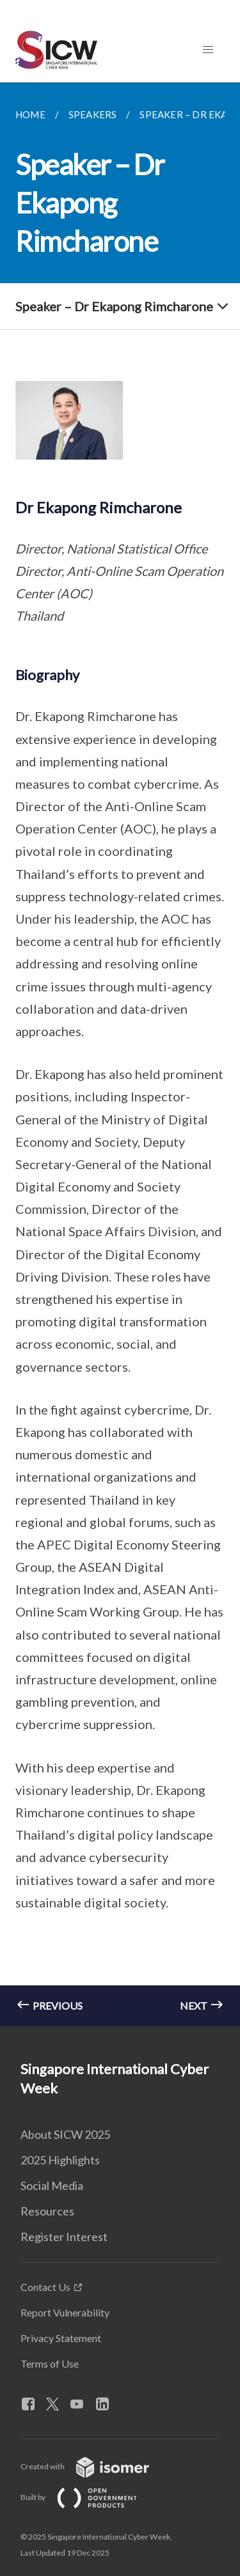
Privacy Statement (60, 2338)
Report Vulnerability (64, 2312)
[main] (120, 1054)
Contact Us (45, 2287)
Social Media (51, 2185)
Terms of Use (49, 2363)
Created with (95, 2466)
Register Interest (64, 2237)
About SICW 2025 (65, 2134)
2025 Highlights (60, 2160)
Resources (47, 2211)
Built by (88, 2497)
